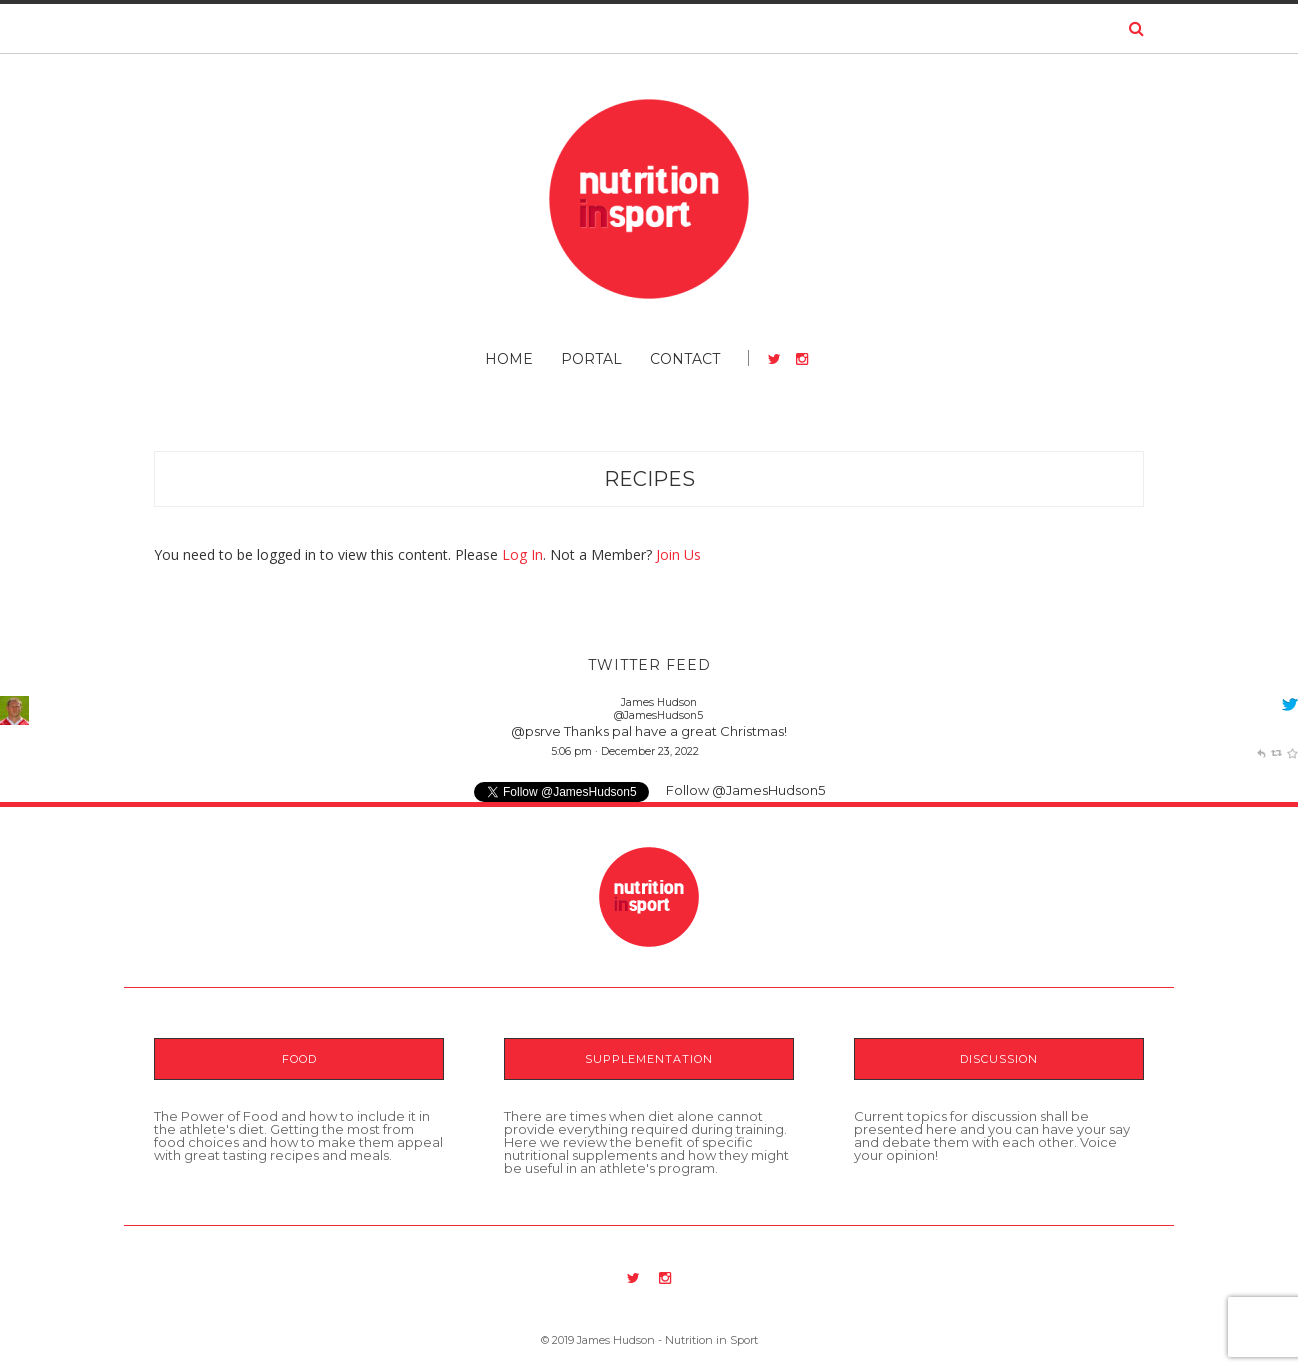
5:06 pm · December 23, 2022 (625, 751)
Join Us (678, 554)
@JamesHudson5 (658, 715)
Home (509, 359)
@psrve (536, 731)
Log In (522, 554)
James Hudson (659, 702)
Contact (685, 359)
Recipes (649, 479)
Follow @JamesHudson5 (745, 790)
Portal (591, 359)
